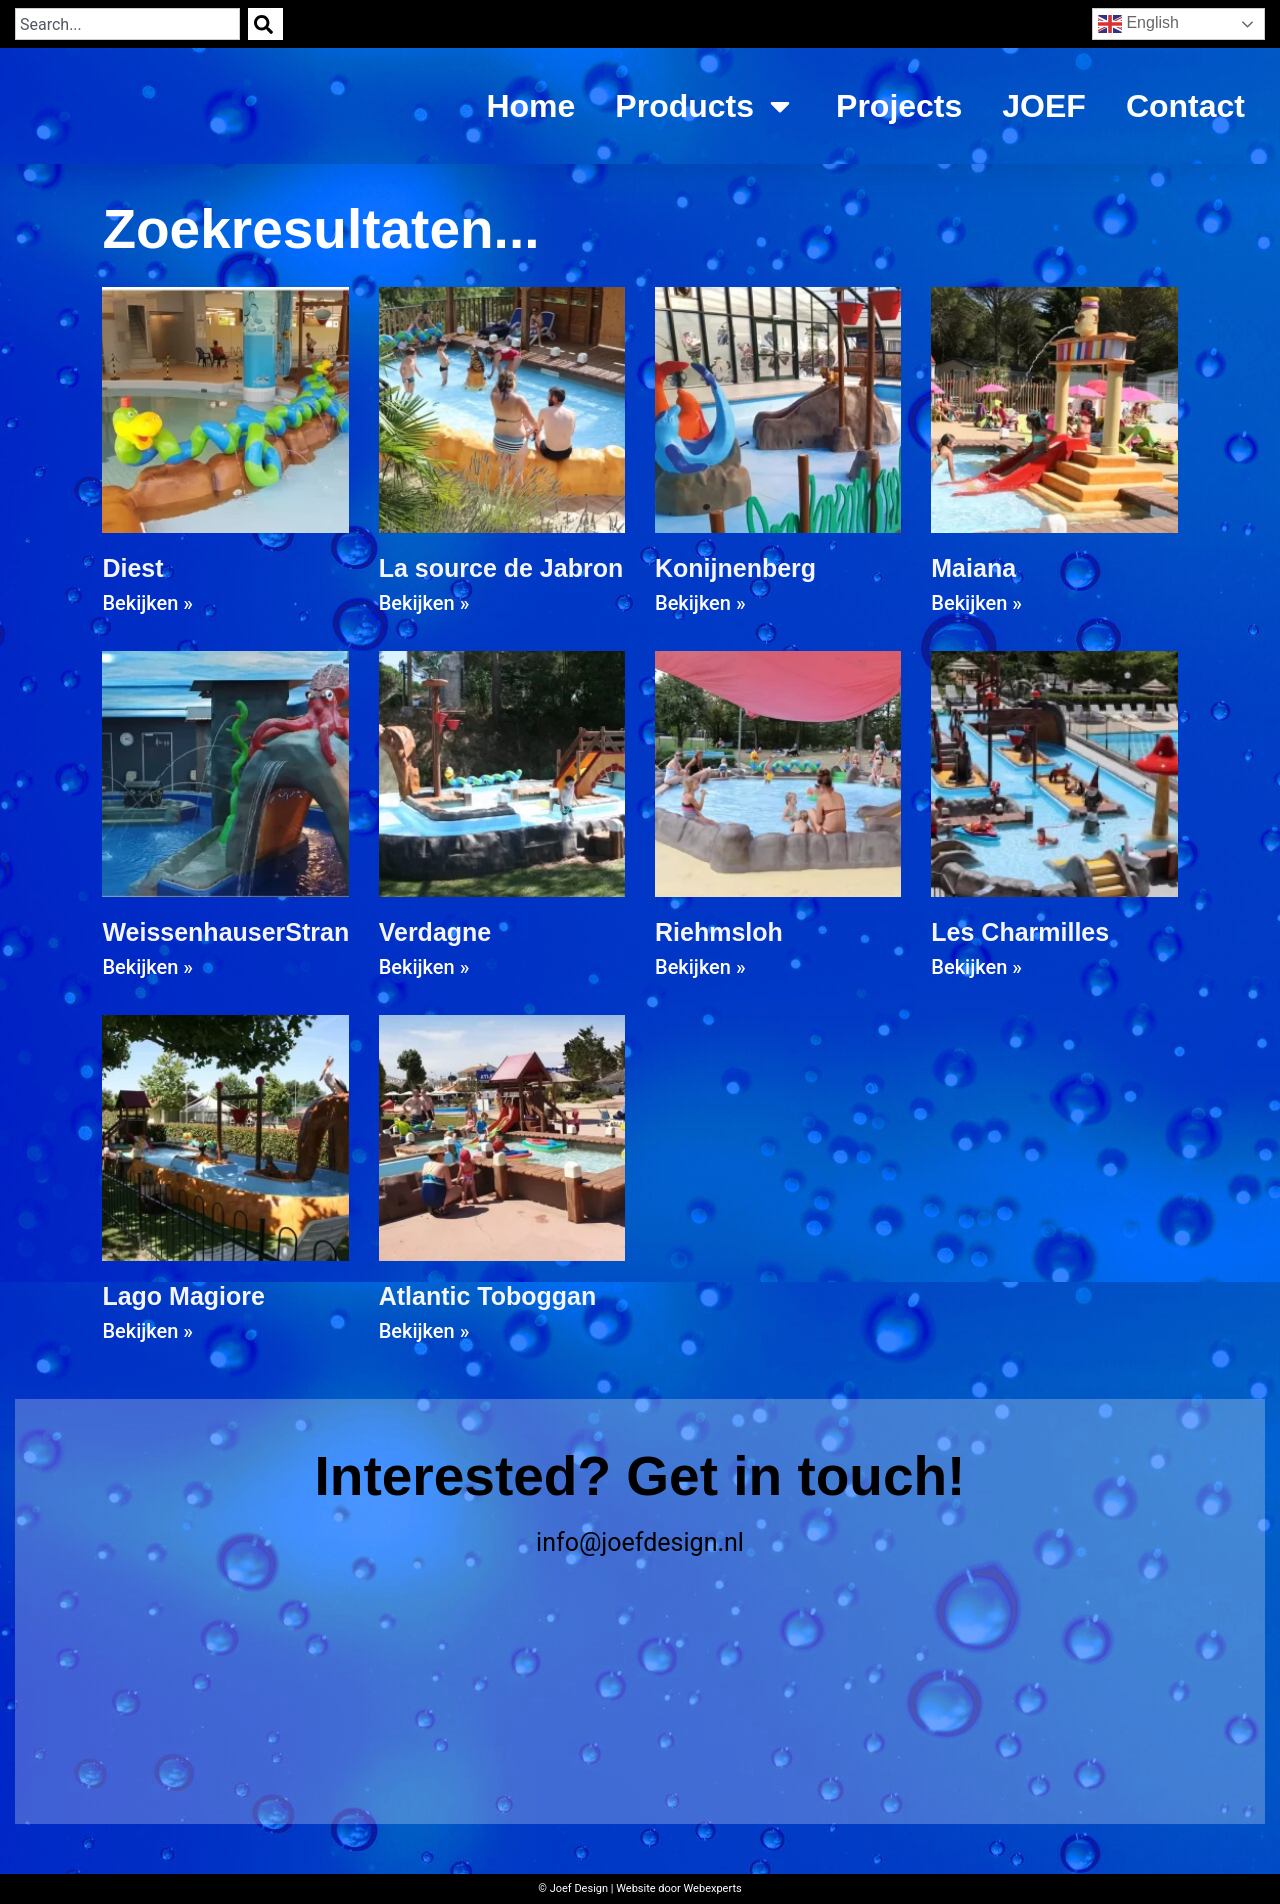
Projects (899, 106)
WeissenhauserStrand (233, 932)
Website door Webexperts (679, 1888)
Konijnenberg (735, 568)
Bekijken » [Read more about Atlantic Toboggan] (424, 1331)
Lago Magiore (183, 1296)
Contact (1185, 106)
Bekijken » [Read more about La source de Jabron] (424, 603)
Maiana (973, 568)
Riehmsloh (719, 932)
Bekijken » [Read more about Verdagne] (424, 967)
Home (530, 106)
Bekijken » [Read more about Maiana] (976, 603)
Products (705, 106)
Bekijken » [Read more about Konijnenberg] (700, 603)
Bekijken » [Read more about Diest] (147, 603)
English (1138, 24)
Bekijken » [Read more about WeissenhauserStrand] (147, 967)
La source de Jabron (501, 568)
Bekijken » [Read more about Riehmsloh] (700, 967)
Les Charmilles (1020, 932)
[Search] (265, 24)
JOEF (1044, 106)
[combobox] (127, 24)
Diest (132, 568)
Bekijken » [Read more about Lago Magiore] (147, 1331)
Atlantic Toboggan (488, 1296)
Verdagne (435, 932)
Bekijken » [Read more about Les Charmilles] (976, 967)
